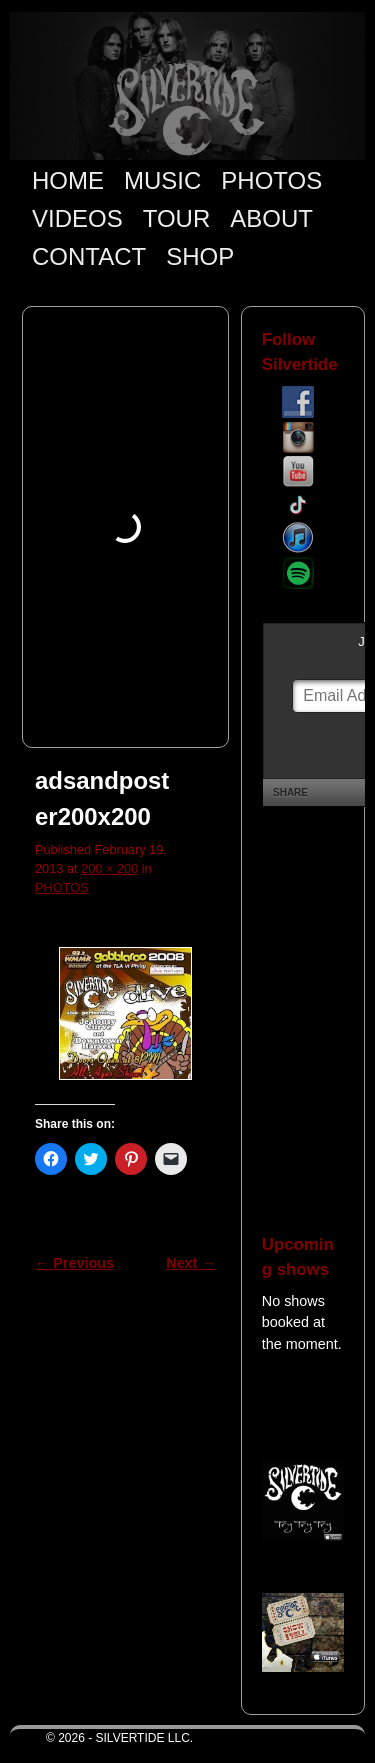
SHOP (200, 256)
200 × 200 (109, 868)
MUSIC (162, 180)
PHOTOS (271, 180)
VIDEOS (77, 218)
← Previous (74, 1263)
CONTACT (89, 256)
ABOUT (271, 218)
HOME (68, 180)
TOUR (177, 218)
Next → (190, 1263)
